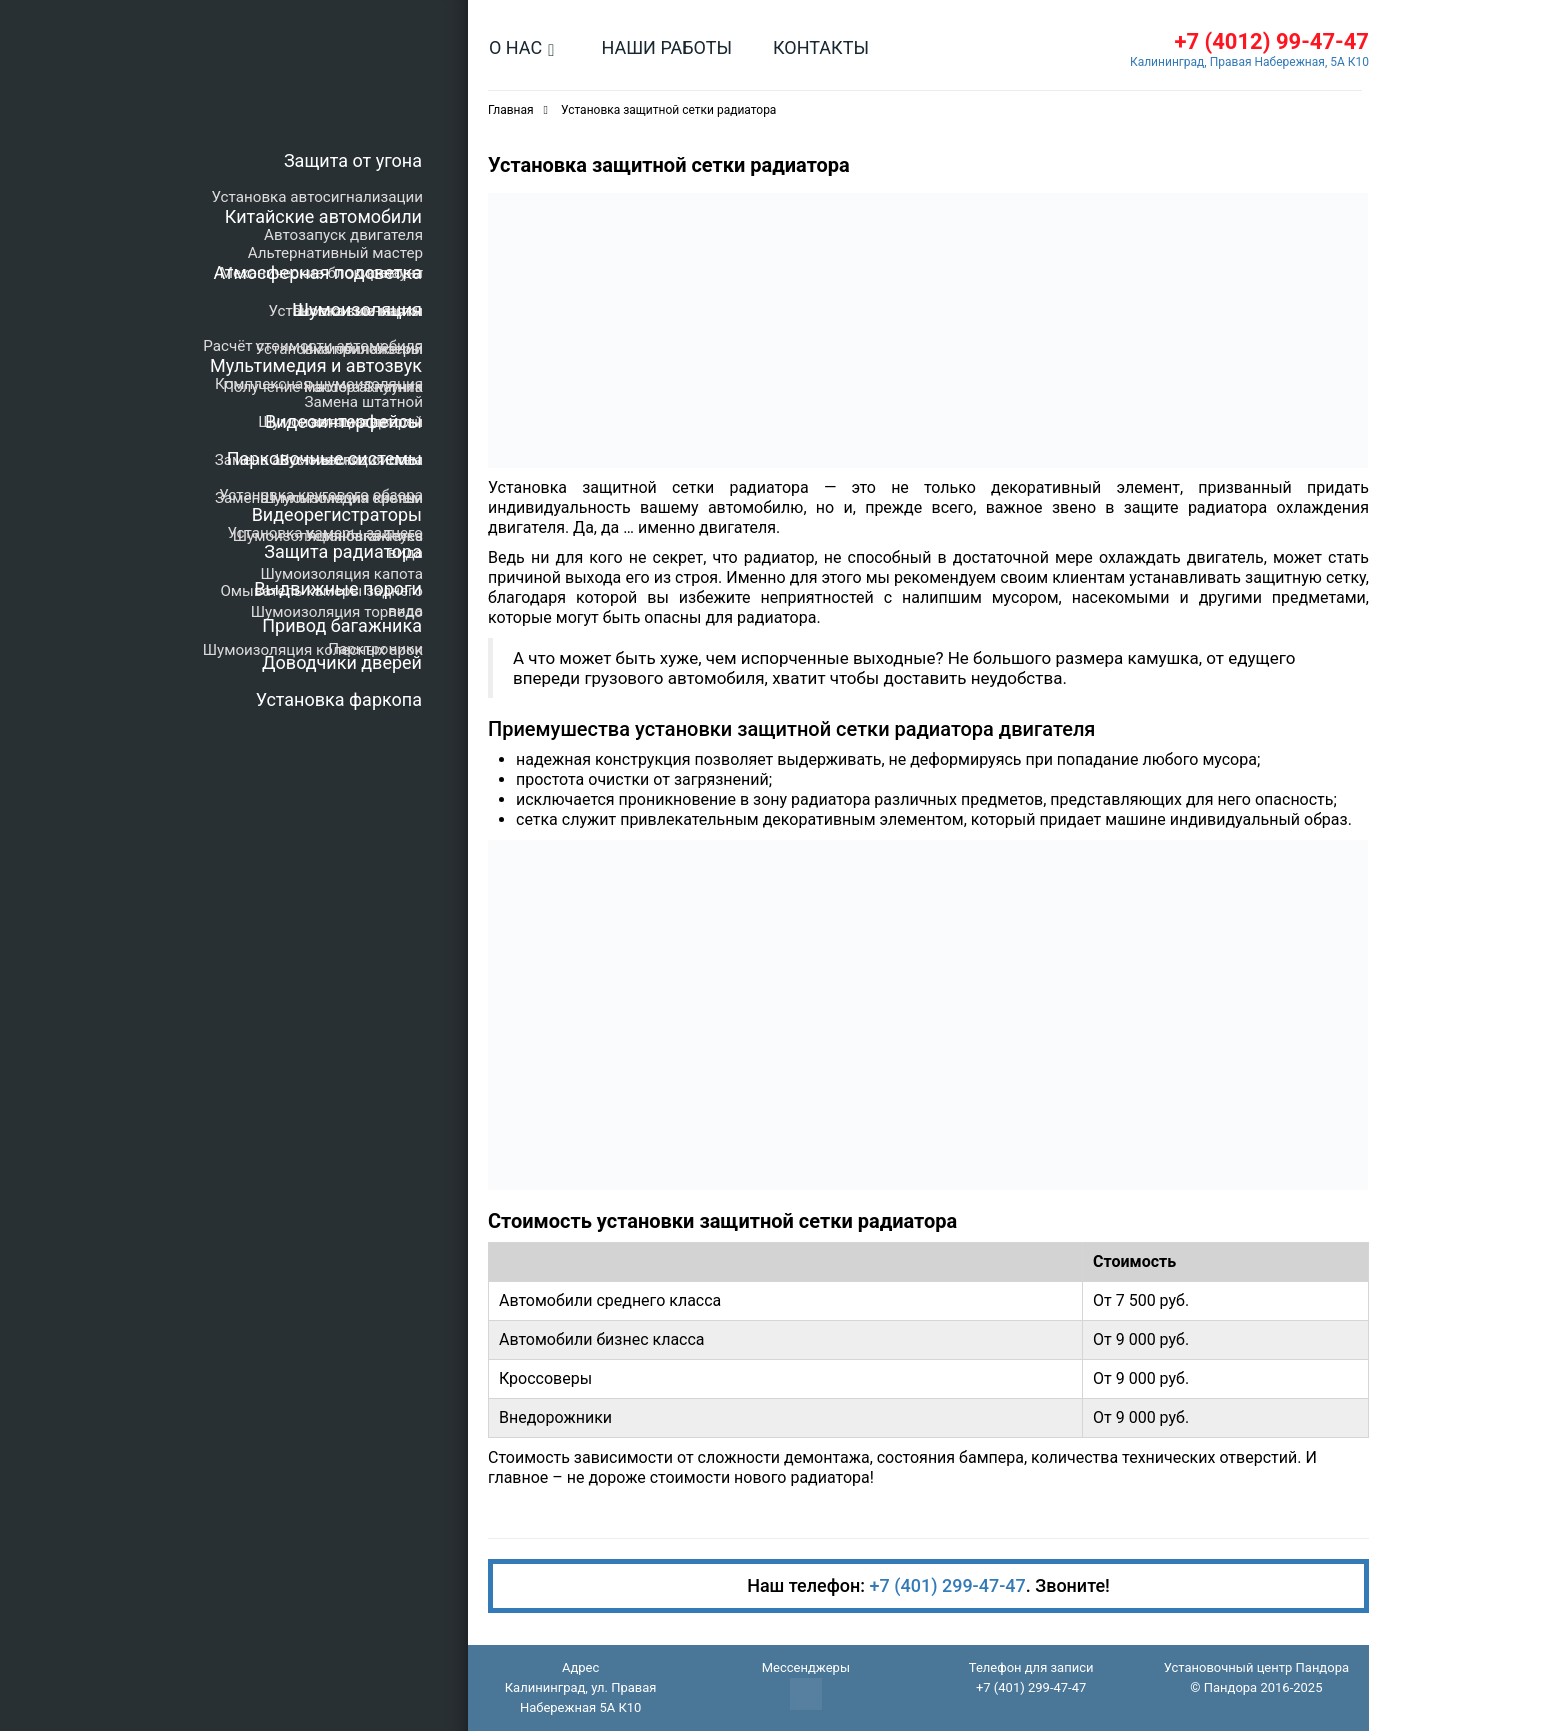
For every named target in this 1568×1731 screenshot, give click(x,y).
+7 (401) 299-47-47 (948, 1585)
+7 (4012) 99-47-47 (1271, 41)
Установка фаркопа (339, 699)
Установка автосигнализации (317, 197)
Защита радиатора (343, 551)
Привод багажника (342, 625)
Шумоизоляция (357, 309)
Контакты (821, 47)
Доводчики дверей (342, 662)
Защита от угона (353, 160)
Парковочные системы (324, 458)
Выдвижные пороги (338, 588)
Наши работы (666, 47)
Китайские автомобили (323, 216)
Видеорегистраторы (337, 514)
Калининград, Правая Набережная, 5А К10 (1249, 62)
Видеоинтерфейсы (343, 421)
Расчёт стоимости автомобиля (313, 346)
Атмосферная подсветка (318, 272)
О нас (515, 47)
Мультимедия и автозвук (316, 365)
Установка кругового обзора (321, 495)
